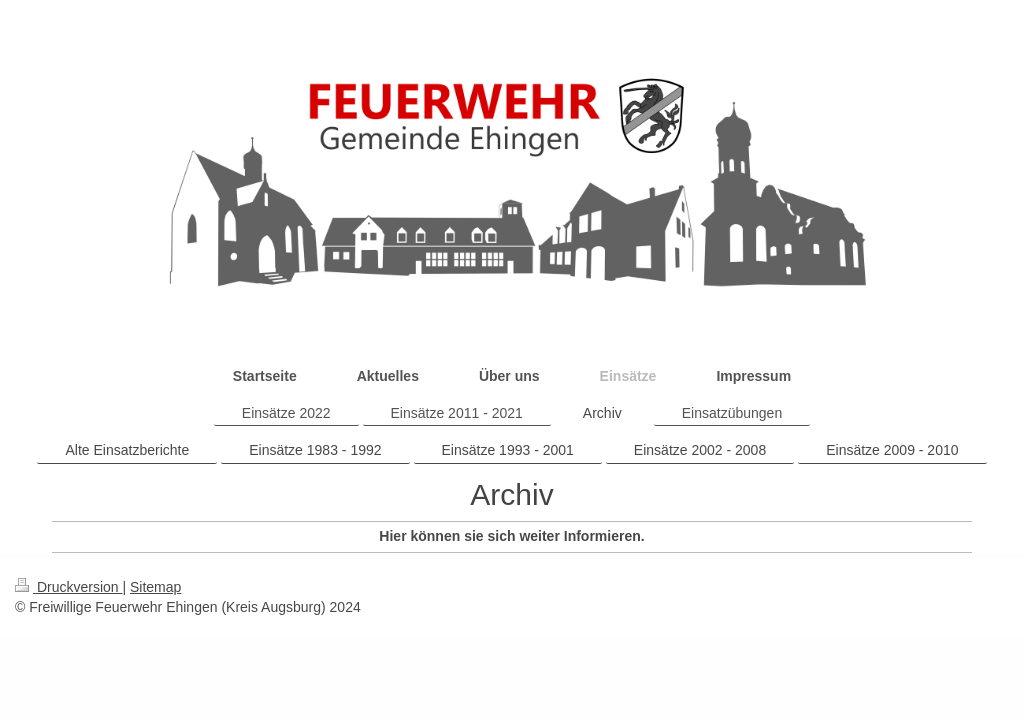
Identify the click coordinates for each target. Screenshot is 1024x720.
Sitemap (155, 587)
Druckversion (68, 587)
